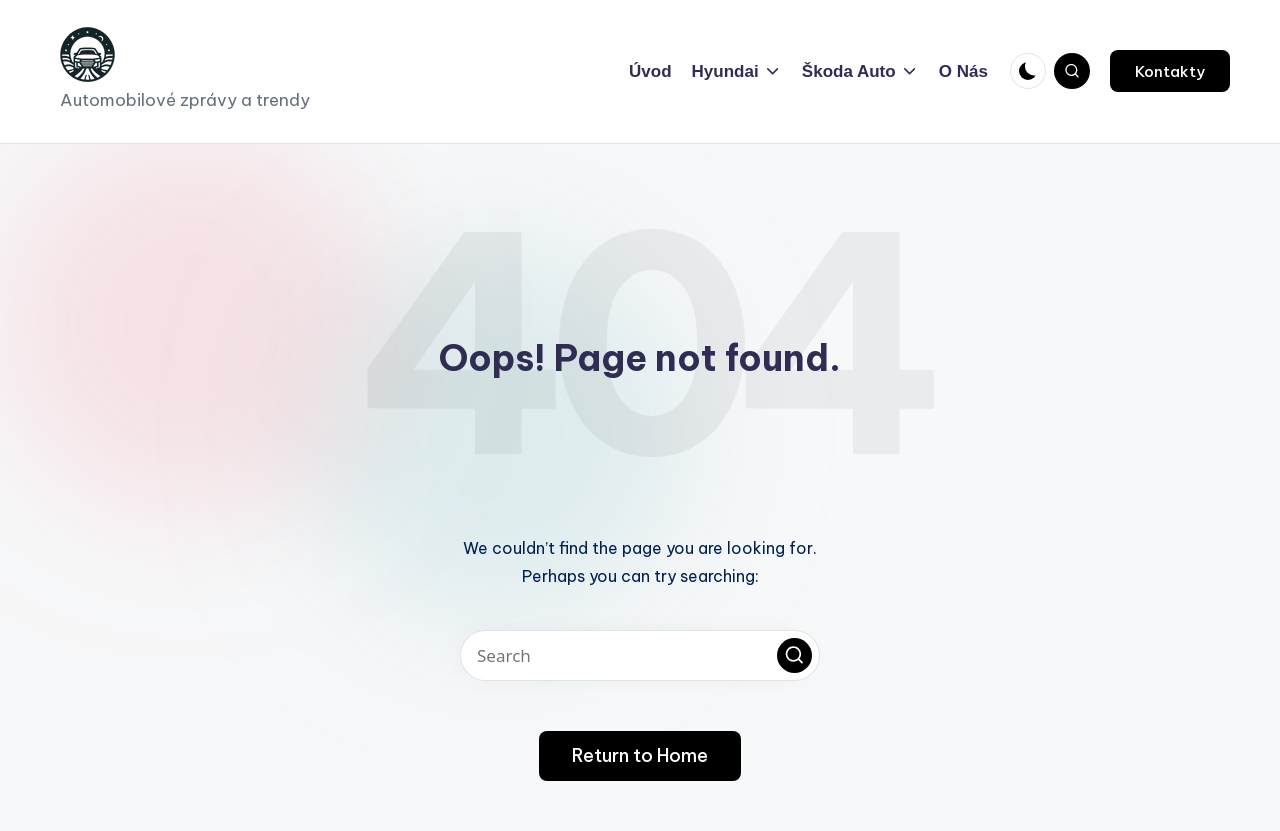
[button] (1170, 71)
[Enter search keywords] (640, 655)
